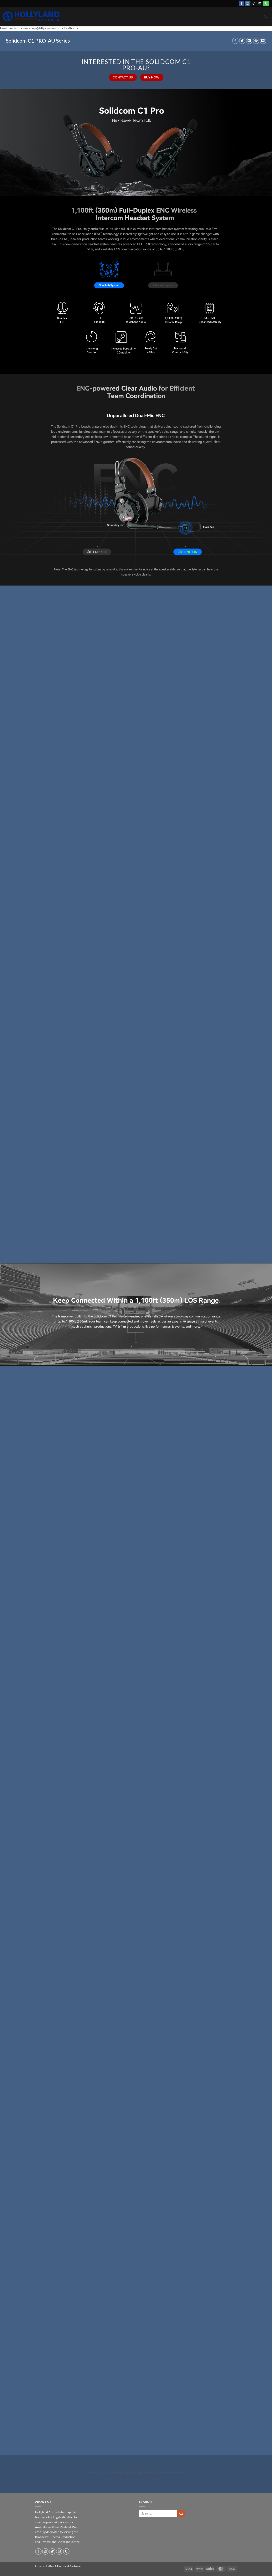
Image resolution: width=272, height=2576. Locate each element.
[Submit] (181, 2513)
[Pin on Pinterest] (256, 41)
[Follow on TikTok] (254, 3)
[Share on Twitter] (242, 41)
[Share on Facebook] (235, 41)
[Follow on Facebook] (241, 3)
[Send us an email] (260, 3)
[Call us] (266, 3)
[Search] (265, 16)
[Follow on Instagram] (247, 3)
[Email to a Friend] (249, 41)
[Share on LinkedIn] (263, 41)
